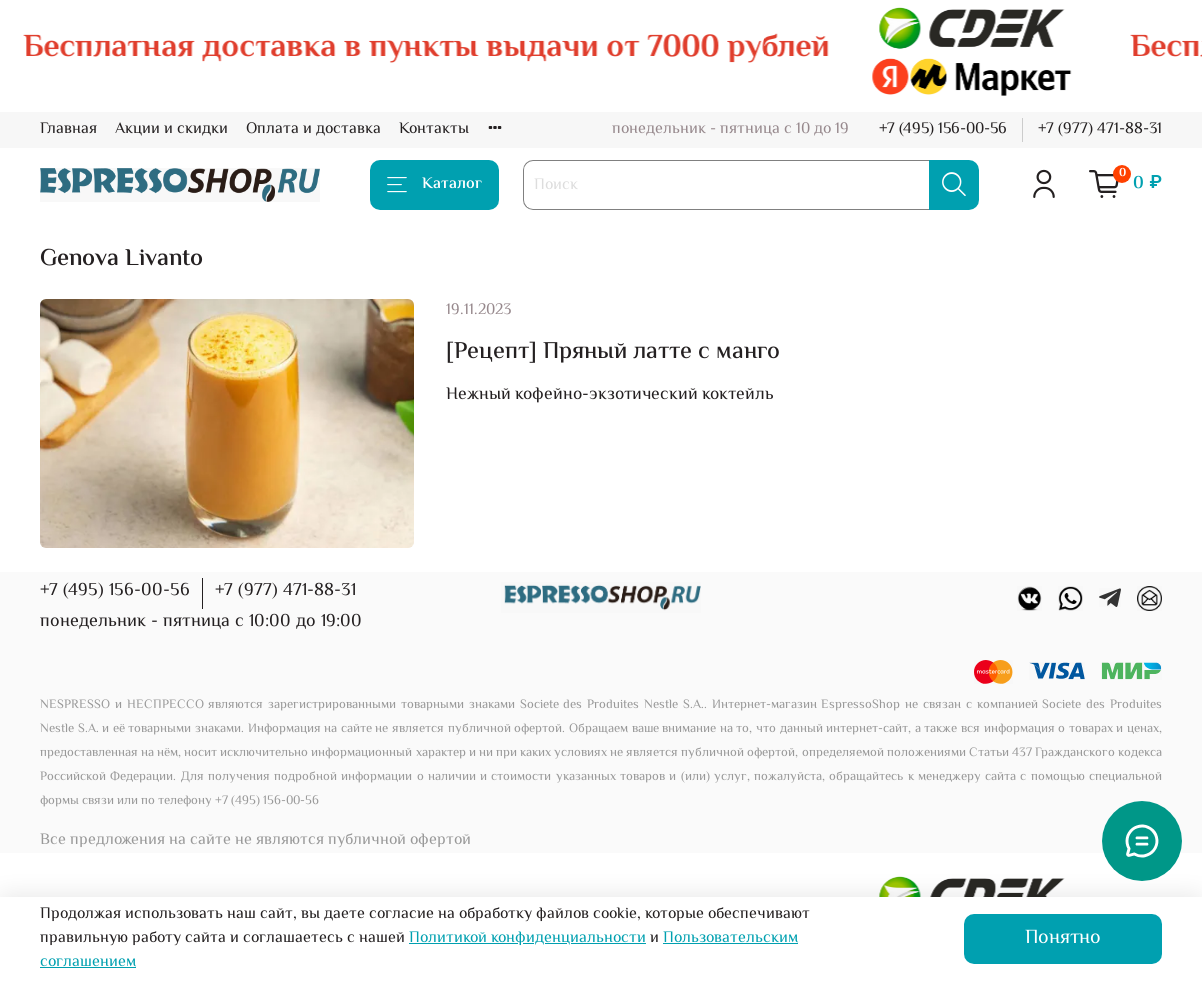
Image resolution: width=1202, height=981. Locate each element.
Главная (68, 129)
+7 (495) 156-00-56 (943, 129)
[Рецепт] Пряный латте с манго (613, 352)
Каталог (434, 184)
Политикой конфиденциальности (527, 938)
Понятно (1063, 938)
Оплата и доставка (313, 129)
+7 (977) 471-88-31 (1100, 129)
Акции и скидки (171, 129)
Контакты (434, 129)
